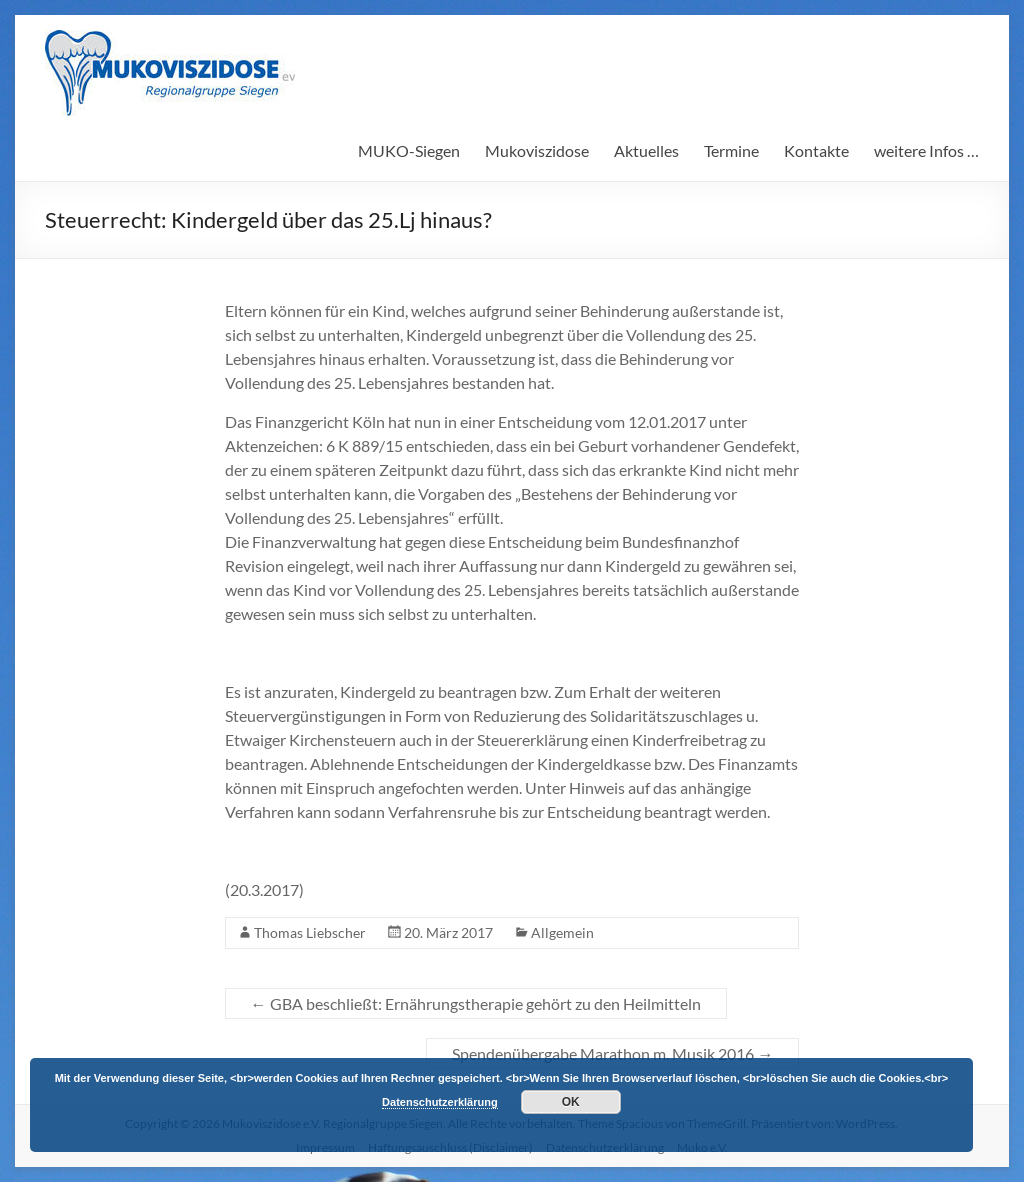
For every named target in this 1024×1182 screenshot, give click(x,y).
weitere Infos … (926, 150)
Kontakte (816, 150)
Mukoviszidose (537, 150)
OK (571, 1102)
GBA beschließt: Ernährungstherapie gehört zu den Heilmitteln (476, 1003)
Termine (731, 150)
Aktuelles (646, 150)
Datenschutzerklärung (440, 1102)
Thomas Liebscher (310, 932)
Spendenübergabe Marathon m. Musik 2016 (612, 1053)
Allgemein (562, 932)
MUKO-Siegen (409, 150)
